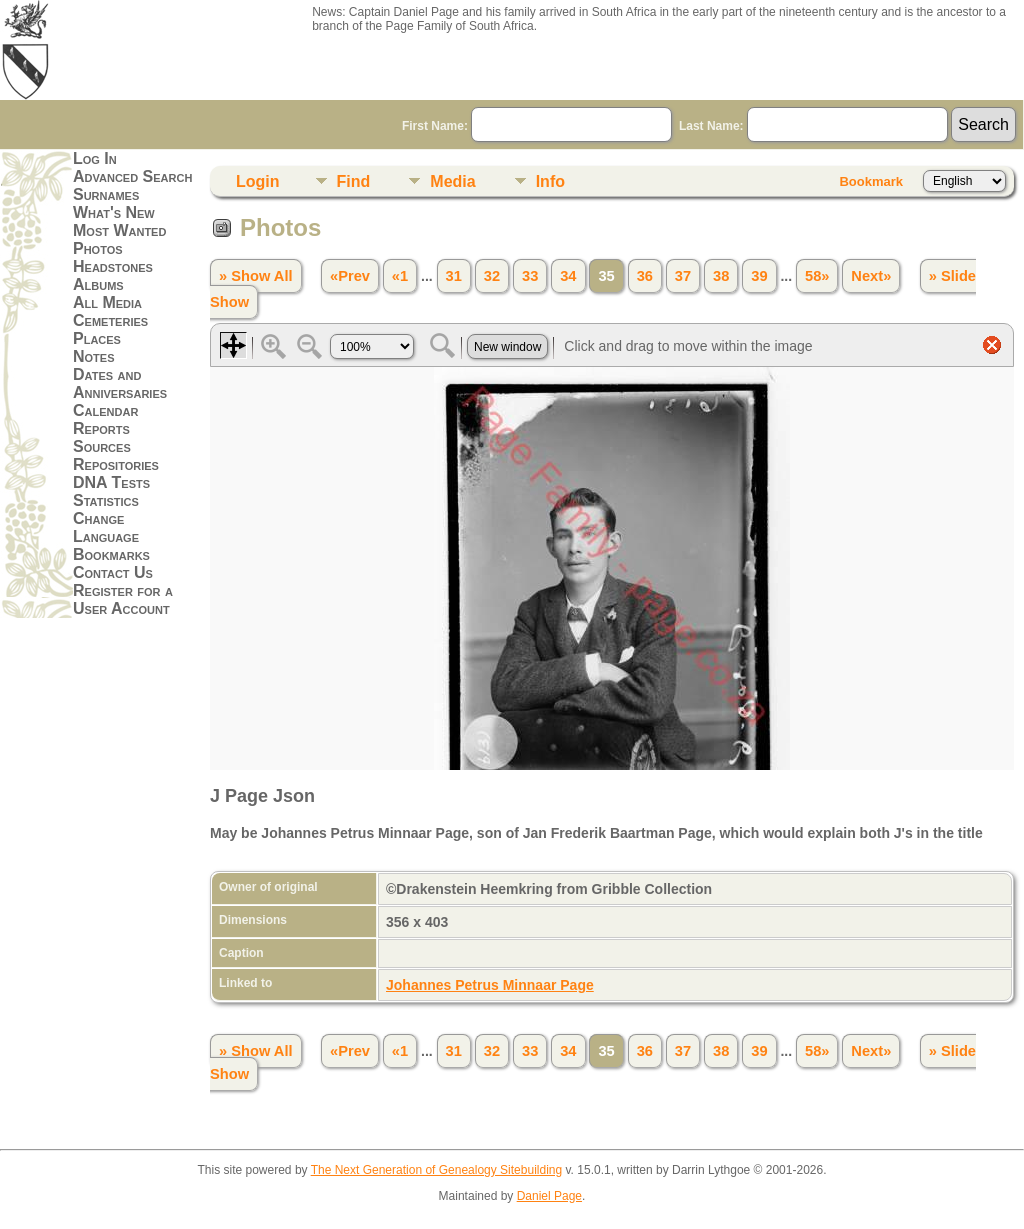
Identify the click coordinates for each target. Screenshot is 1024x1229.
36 (645, 276)
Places (97, 338)
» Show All (256, 276)
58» (817, 276)
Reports (101, 428)
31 (454, 276)
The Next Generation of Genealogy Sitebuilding (437, 1170)
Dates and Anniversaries (120, 383)
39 (759, 276)
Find (354, 181)
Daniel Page (549, 1196)
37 (683, 276)
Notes (94, 356)
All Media (107, 302)
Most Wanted (119, 230)
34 (568, 276)
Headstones (113, 266)
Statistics (106, 500)
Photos (98, 248)
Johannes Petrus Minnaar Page (490, 985)
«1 (400, 276)
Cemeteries (110, 320)
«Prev (350, 276)
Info (550, 181)
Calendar (105, 410)
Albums (98, 284)
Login (258, 181)
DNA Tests (111, 482)
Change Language (106, 527)
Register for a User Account (123, 599)
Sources (102, 446)
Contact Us (113, 572)
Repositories (116, 464)
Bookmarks (111, 554)
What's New (114, 212)
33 (530, 276)
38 (721, 276)
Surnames (106, 194)
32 (492, 276)
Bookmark (871, 181)
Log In (95, 158)
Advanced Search (132, 176)
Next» (871, 276)
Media (452, 181)
